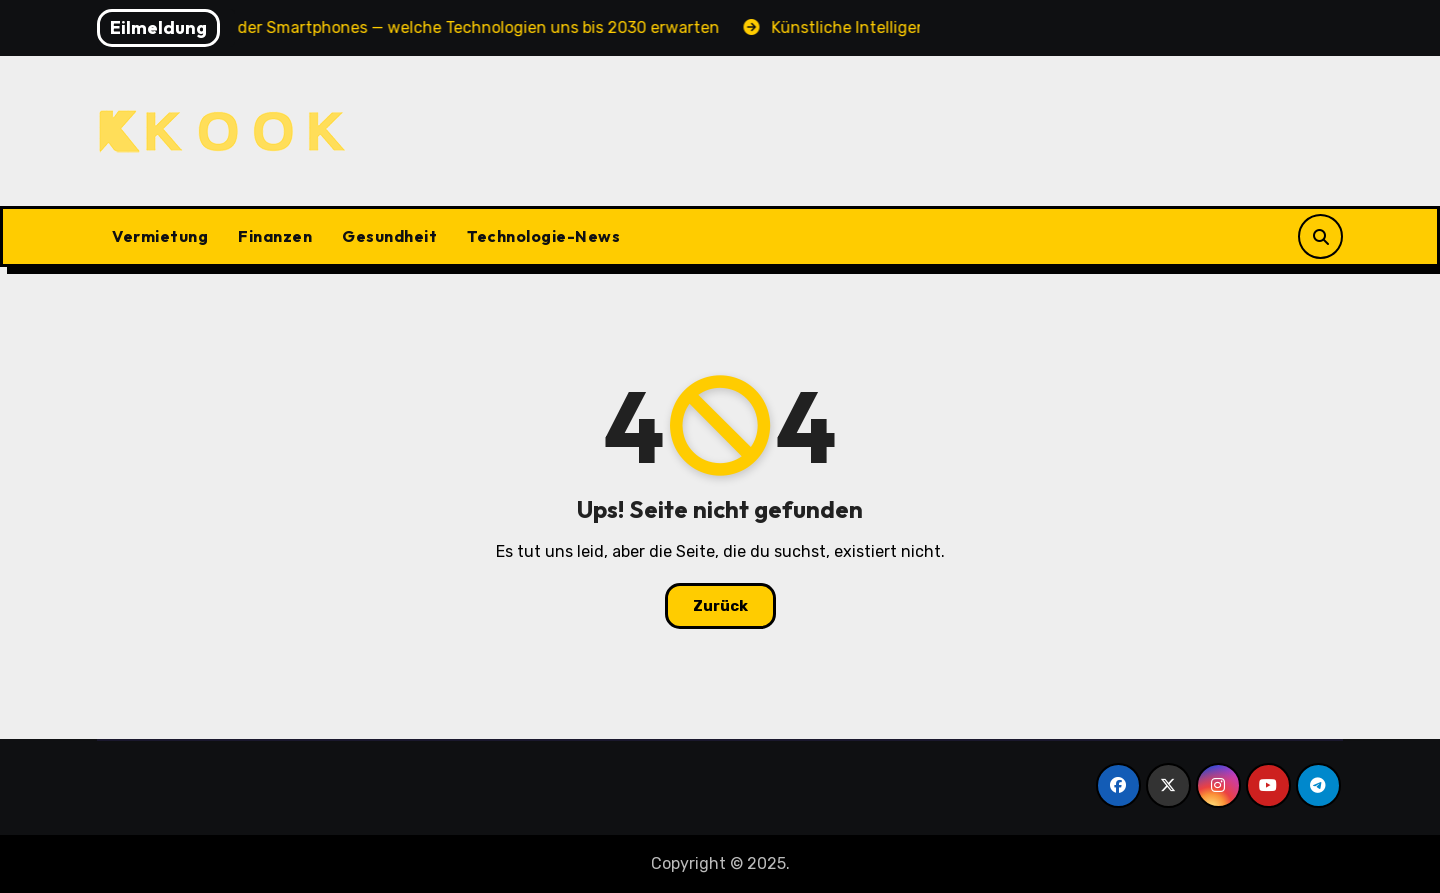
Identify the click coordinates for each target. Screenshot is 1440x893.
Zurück (720, 606)
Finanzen (275, 236)
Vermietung (160, 236)
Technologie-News (543, 236)
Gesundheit (389, 236)
